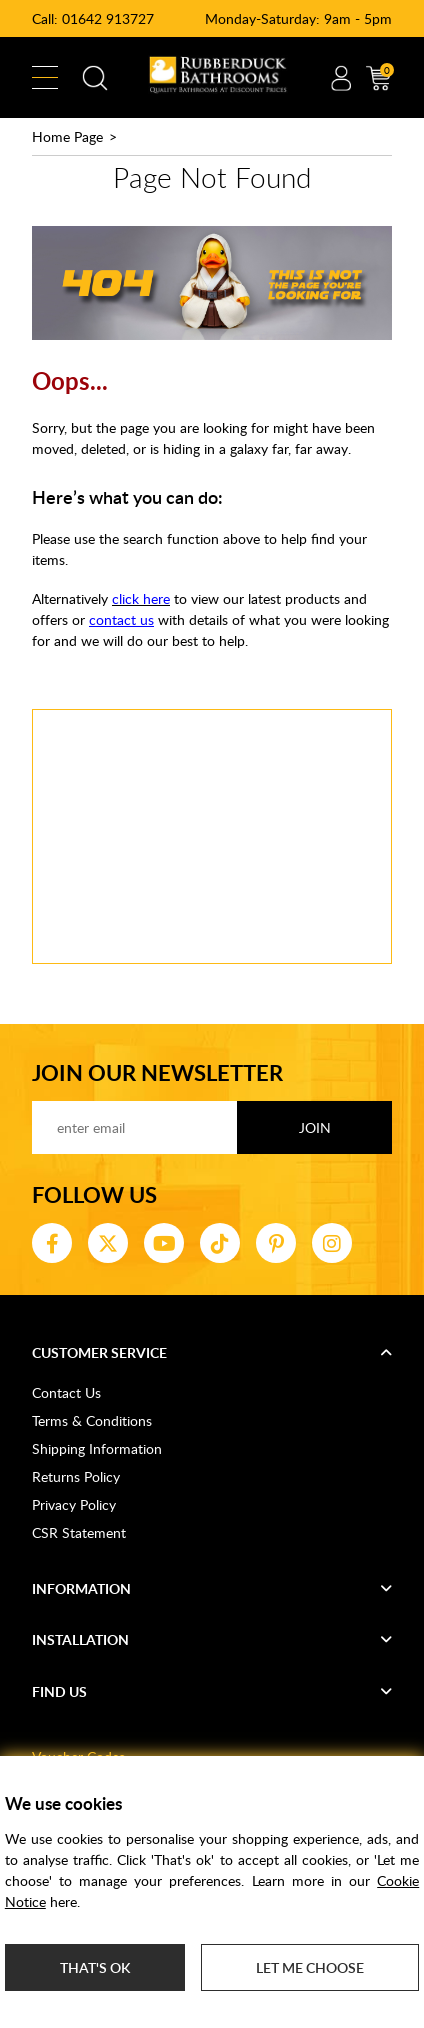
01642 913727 (108, 18)
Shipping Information (97, 1448)
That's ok (95, 1967)
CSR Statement (79, 1532)
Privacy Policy (74, 1504)
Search (95, 78)
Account (341, 78)
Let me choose (310, 1967)
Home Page (67, 136)
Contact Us (66, 1392)
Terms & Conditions (92, 1420)
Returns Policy (76, 1476)
